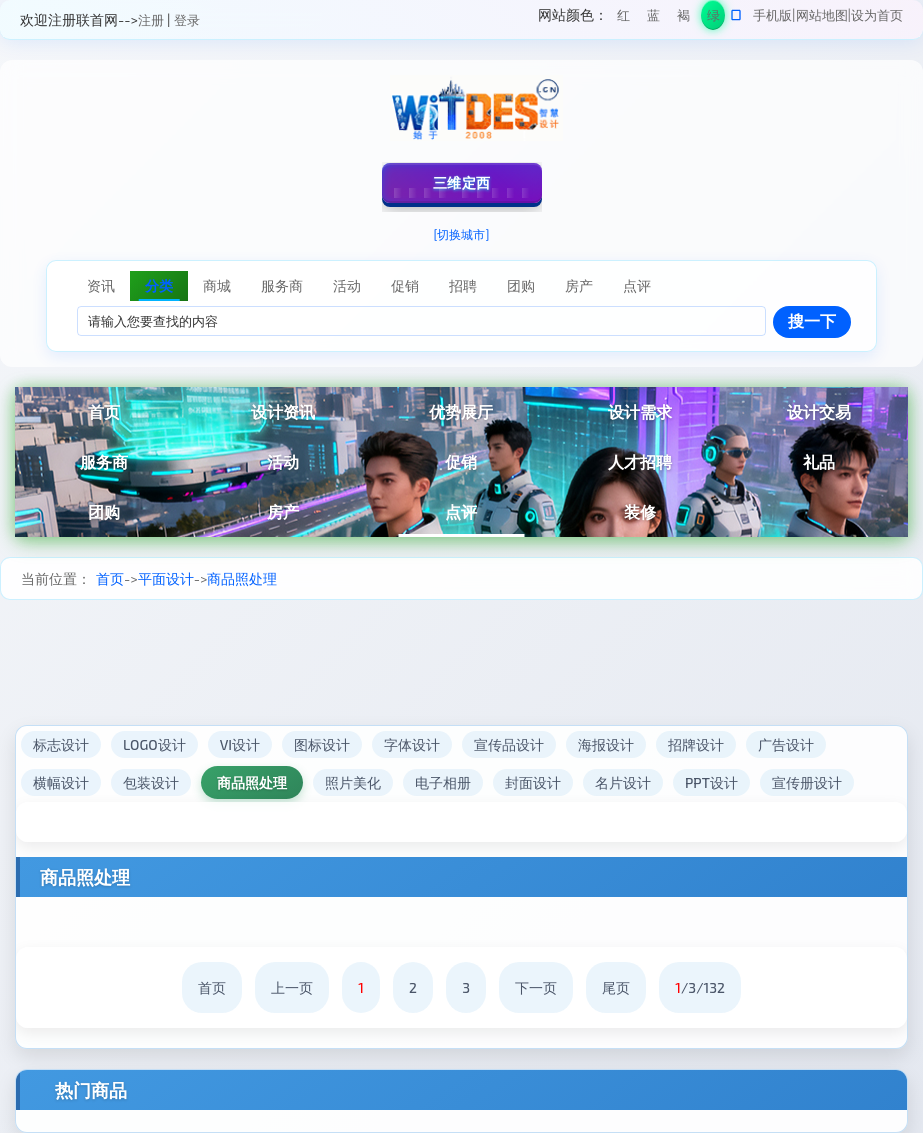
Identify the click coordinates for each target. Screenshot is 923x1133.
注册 (151, 20)
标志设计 (61, 744)
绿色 (713, 18)
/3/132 (700, 987)
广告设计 (786, 744)
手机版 (772, 15)
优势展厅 (461, 411)
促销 (461, 461)
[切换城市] (462, 234)
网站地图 (822, 15)
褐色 (683, 18)
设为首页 (877, 15)
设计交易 (819, 411)
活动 (283, 461)
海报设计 (606, 744)
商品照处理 (242, 578)
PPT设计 (711, 782)
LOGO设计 (154, 744)
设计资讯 (283, 411)
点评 (461, 511)
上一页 (292, 987)
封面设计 (533, 782)
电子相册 (443, 782)
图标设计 (322, 744)
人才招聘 (640, 461)
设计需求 (640, 411)
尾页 (616, 987)
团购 (104, 511)
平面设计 (166, 578)
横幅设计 (61, 782)
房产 (283, 511)
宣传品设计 (509, 744)
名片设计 (623, 782)
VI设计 (240, 744)
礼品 (819, 461)
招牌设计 (696, 744)
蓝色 (653, 18)
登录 (187, 20)
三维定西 (462, 182)
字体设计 (412, 744)
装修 (640, 511)
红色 (623, 18)
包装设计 (151, 782)
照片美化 (353, 782)
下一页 (536, 987)
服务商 (104, 461)
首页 (104, 411)
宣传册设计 (807, 782)
